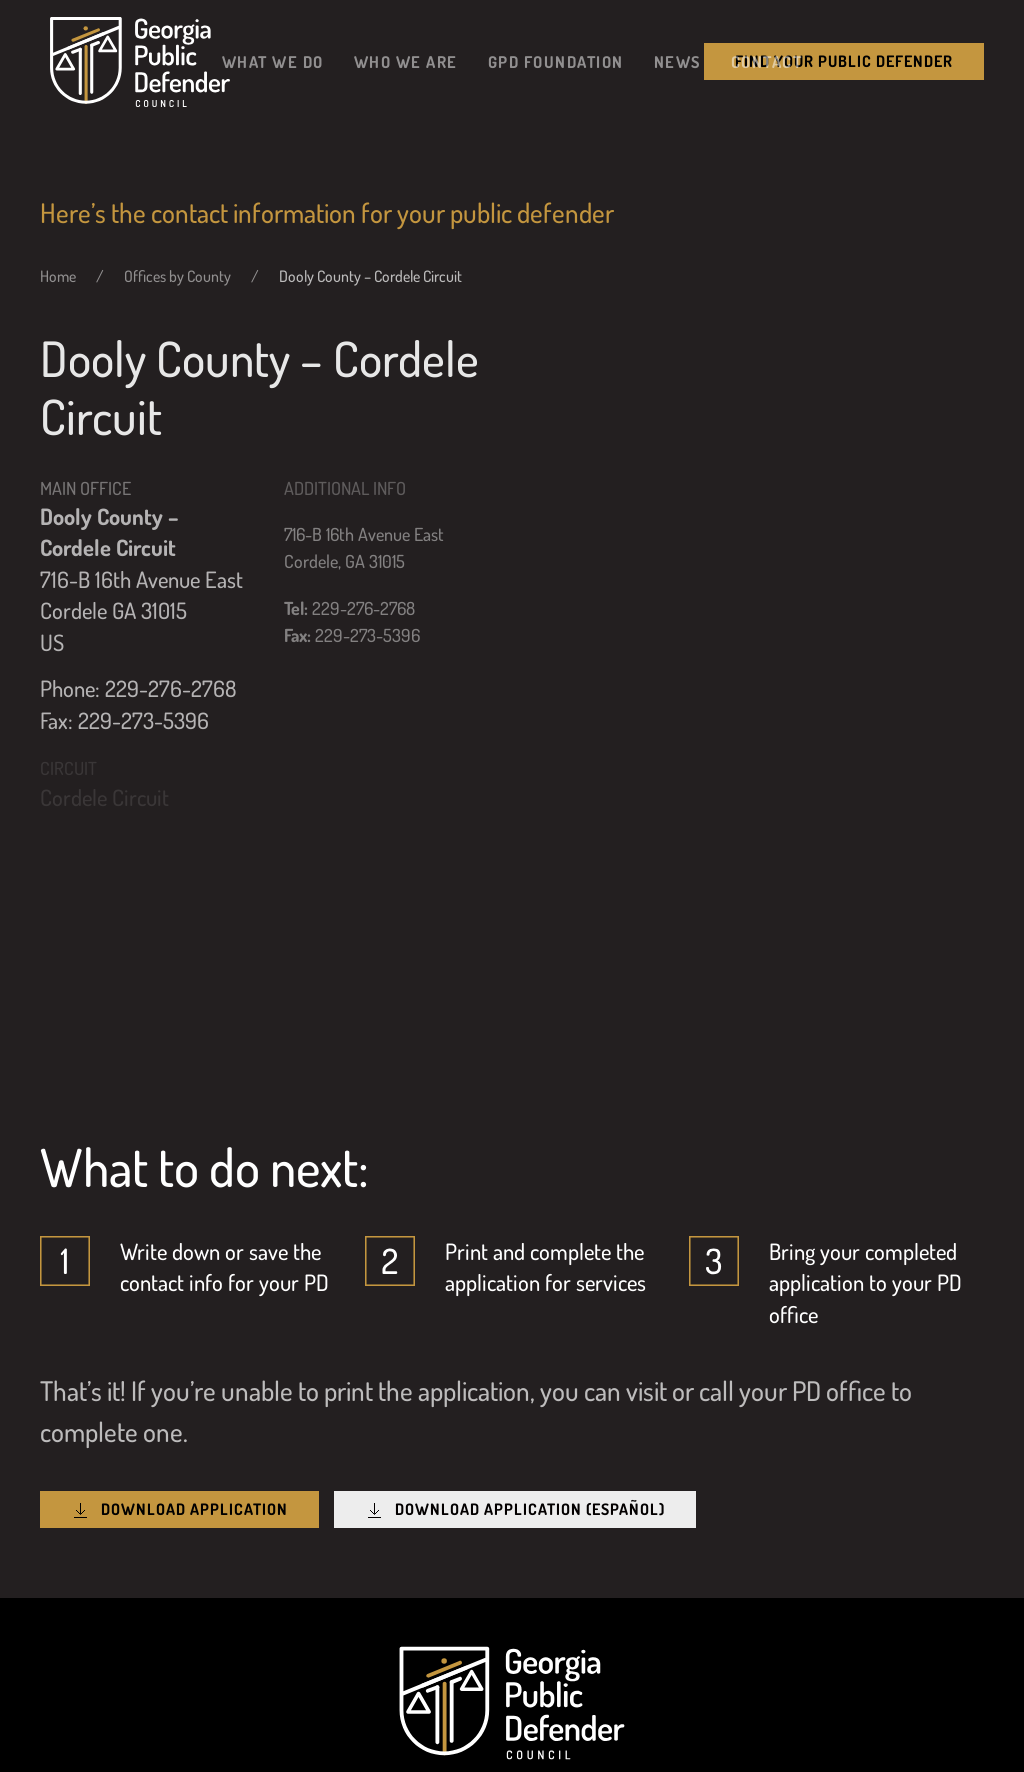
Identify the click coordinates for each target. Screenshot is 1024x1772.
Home (58, 276)
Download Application (179, 1509)
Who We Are (406, 61)
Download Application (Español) (515, 1509)
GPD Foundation (556, 61)
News (677, 61)
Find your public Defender (844, 61)
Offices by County (177, 276)
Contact (767, 61)
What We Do (273, 61)
